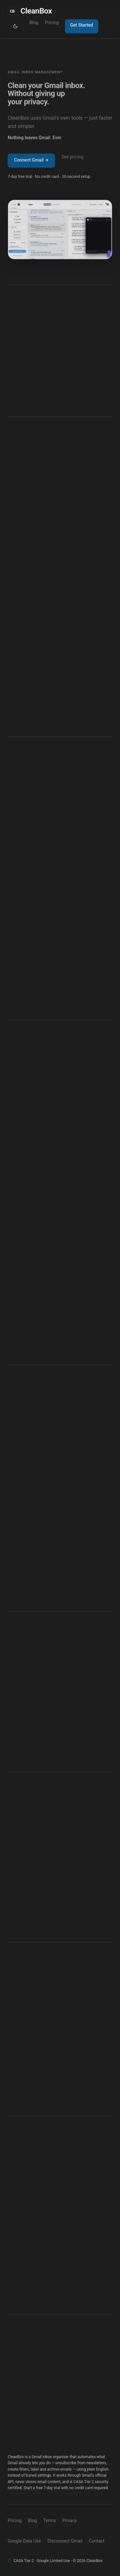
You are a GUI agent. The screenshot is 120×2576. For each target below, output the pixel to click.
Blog (33, 22)
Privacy (69, 2520)
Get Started (81, 25)
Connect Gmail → (31, 160)
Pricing (52, 22)
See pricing (72, 157)
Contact (97, 2540)
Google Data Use (24, 2540)
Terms (49, 2520)
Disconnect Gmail (65, 2540)
